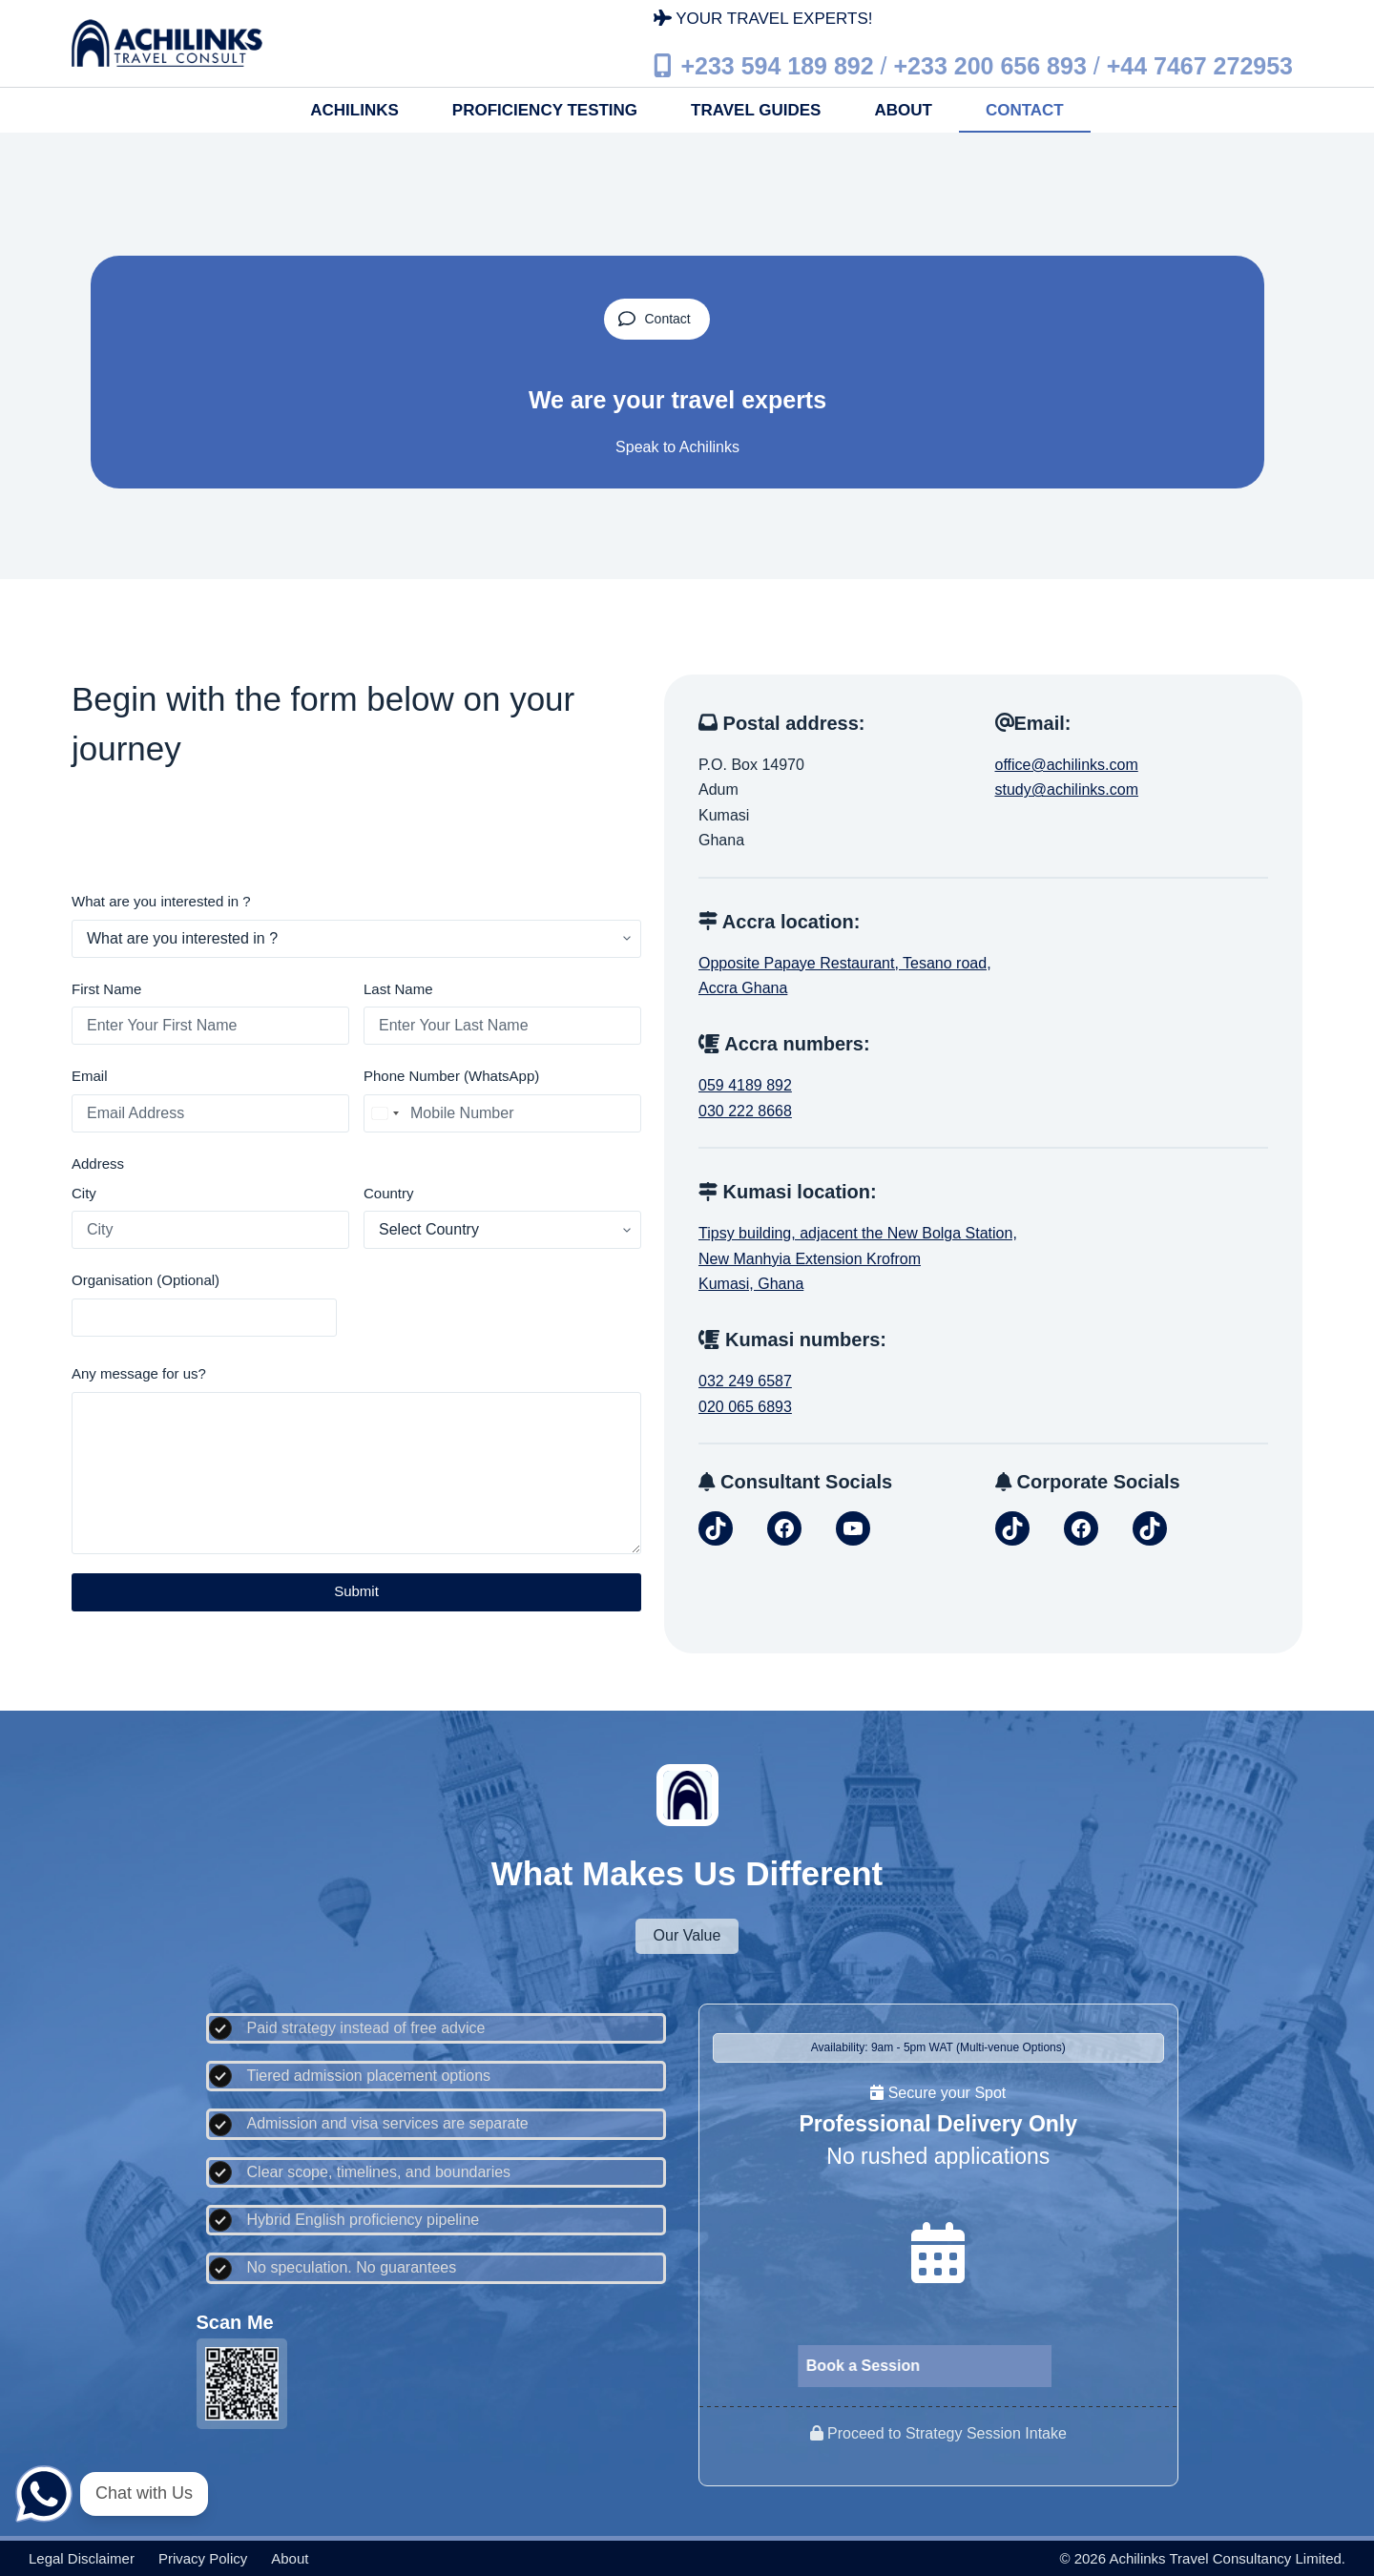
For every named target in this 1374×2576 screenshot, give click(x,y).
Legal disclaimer (82, 2558)
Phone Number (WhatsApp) (451, 1076)
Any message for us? (139, 1373)
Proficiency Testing (544, 110)
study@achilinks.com (1067, 789)
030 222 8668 (745, 1111)
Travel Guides (756, 110)
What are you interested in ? (161, 901)
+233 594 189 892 (776, 65)
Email (90, 1076)
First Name (106, 989)
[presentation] (496, 1305)
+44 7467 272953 (1200, 65)
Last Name (398, 989)
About (902, 110)
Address (98, 1163)
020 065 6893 (745, 1407)
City (84, 1193)
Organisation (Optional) (145, 1280)
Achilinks (354, 110)
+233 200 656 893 (990, 65)
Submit (356, 1591)
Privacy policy (202, 2558)
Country (389, 1193)
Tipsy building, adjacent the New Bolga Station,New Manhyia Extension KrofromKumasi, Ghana (857, 1258)
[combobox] (384, 1113)
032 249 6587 (745, 1381)
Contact (1025, 110)
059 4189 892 (745, 1085)
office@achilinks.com (1066, 765)
